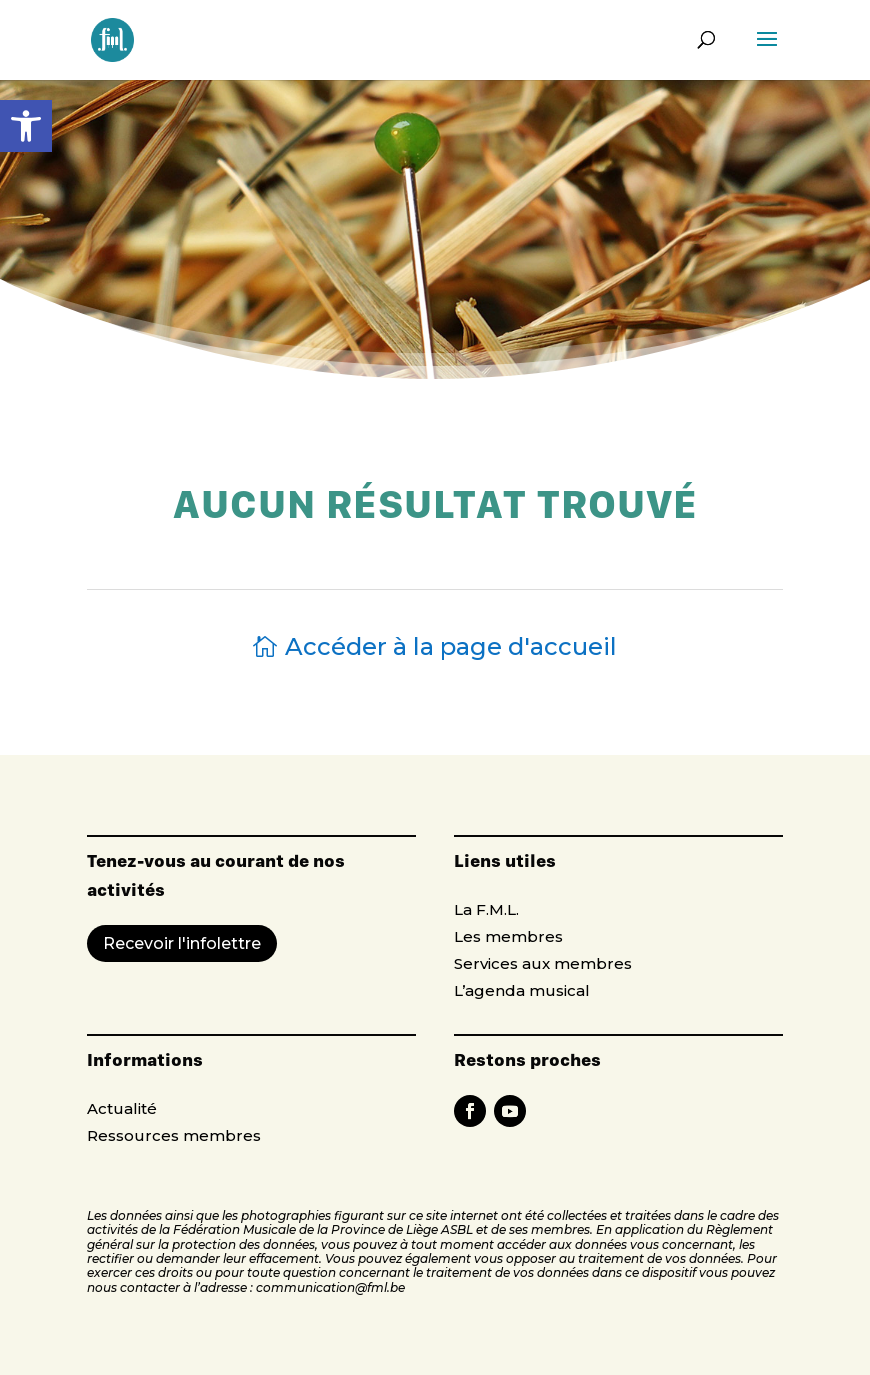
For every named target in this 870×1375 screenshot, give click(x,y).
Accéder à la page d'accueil (451, 646)
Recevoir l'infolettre (182, 943)
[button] (26, 126)
